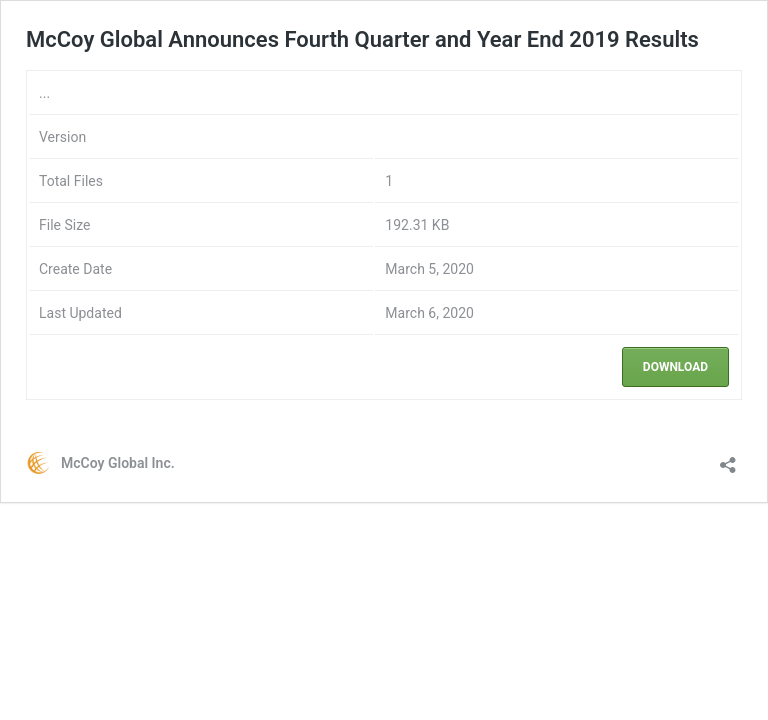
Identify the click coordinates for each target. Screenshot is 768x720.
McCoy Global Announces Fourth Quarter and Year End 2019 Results (362, 39)
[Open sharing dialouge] (728, 458)
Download (675, 367)
